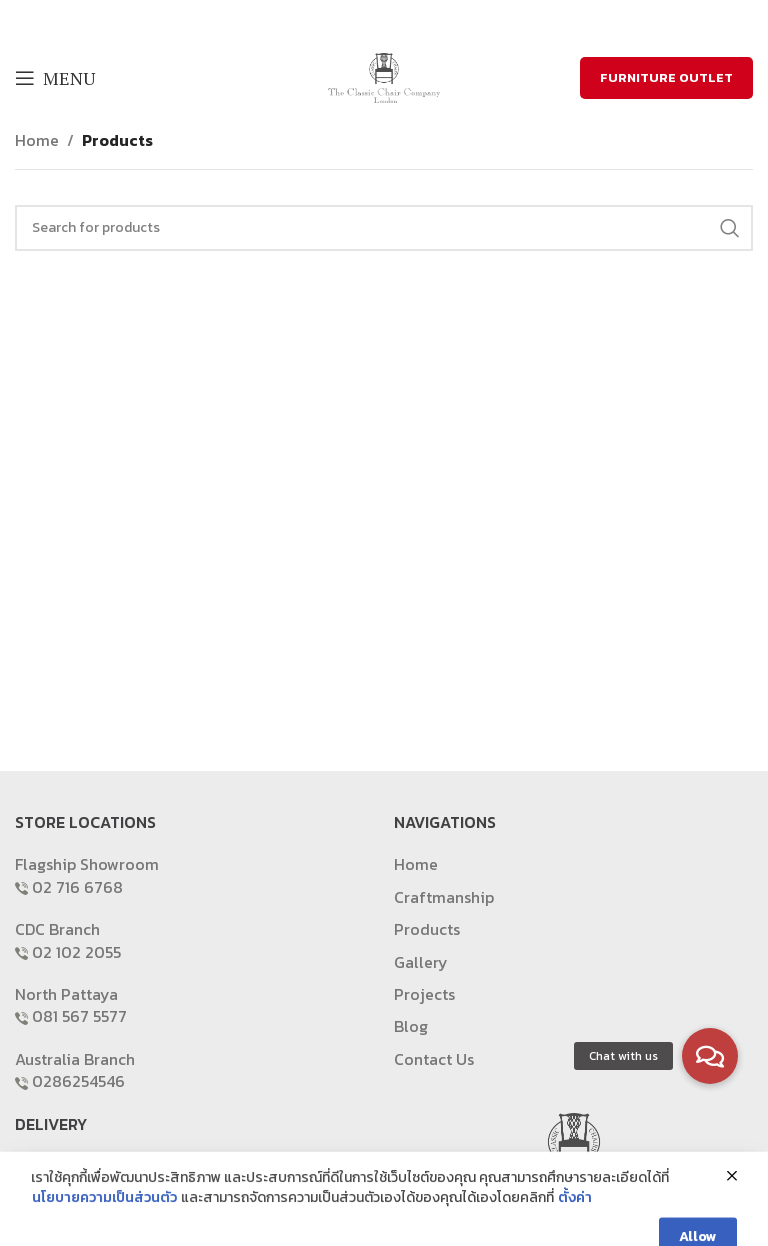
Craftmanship (444, 897)
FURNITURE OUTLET (666, 77)
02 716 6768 (77, 887)
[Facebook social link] (345, 20)
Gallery (421, 962)
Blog (411, 1026)
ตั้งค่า (575, 1230)
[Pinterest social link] (421, 20)
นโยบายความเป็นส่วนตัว (104, 1230)
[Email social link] (395, 20)
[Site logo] (384, 76)
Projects (424, 994)
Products (117, 140)
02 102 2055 (76, 952)
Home (37, 140)
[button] (710, 1056)
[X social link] (369, 20)
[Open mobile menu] (55, 78)
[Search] (384, 228)
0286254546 (78, 1081)
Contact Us (434, 1059)
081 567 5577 (79, 1016)
